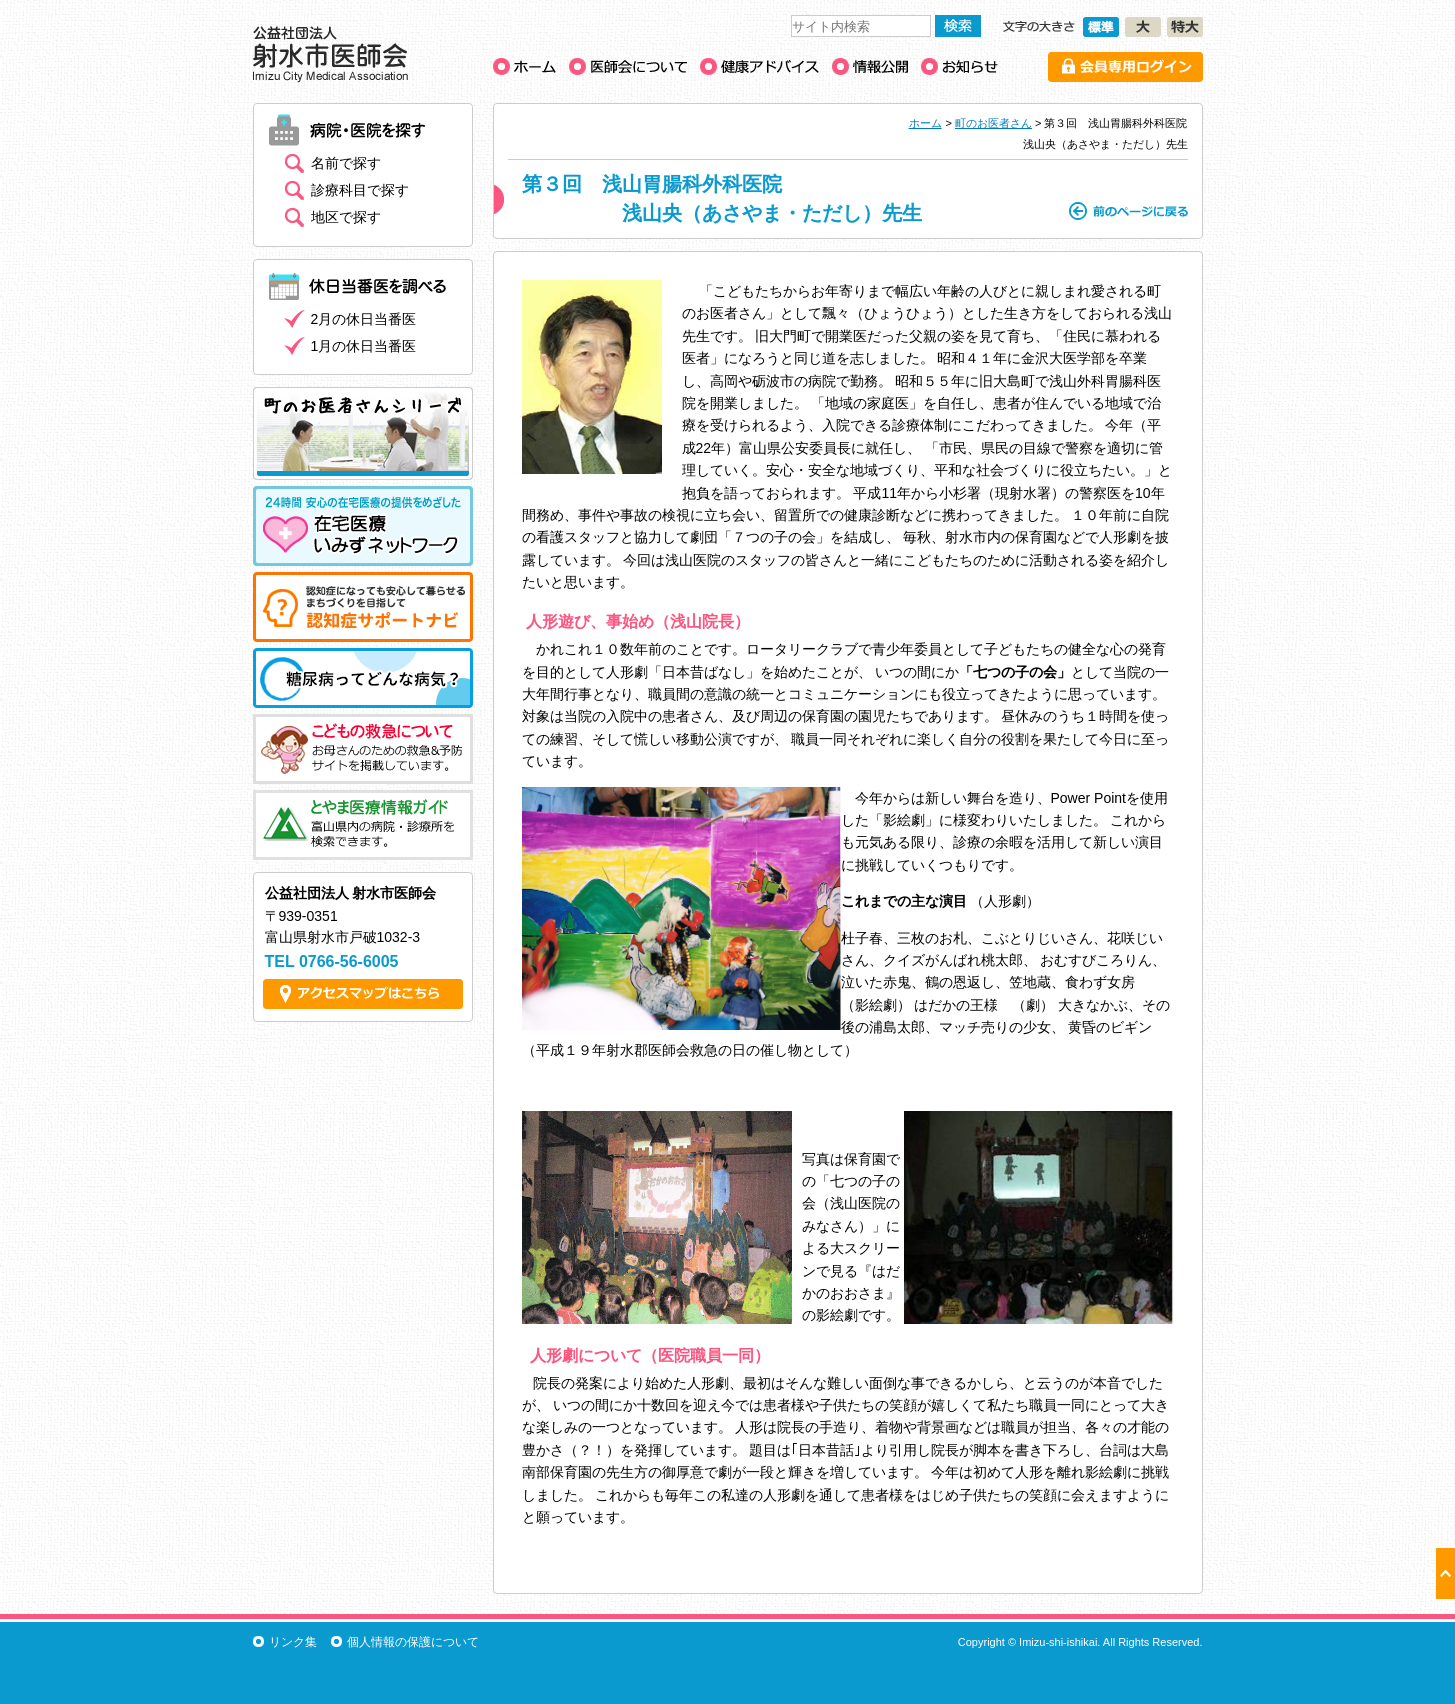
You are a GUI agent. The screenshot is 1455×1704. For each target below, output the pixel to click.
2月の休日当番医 (364, 319)
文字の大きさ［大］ (1143, 27)
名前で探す (346, 163)
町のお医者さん (993, 123)
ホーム (925, 123)
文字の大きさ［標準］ (1101, 27)
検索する (958, 26)
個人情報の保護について (413, 1642)
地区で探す (346, 217)
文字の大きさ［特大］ (1185, 27)
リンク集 (293, 1642)
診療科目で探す (360, 190)
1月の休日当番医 (364, 346)
